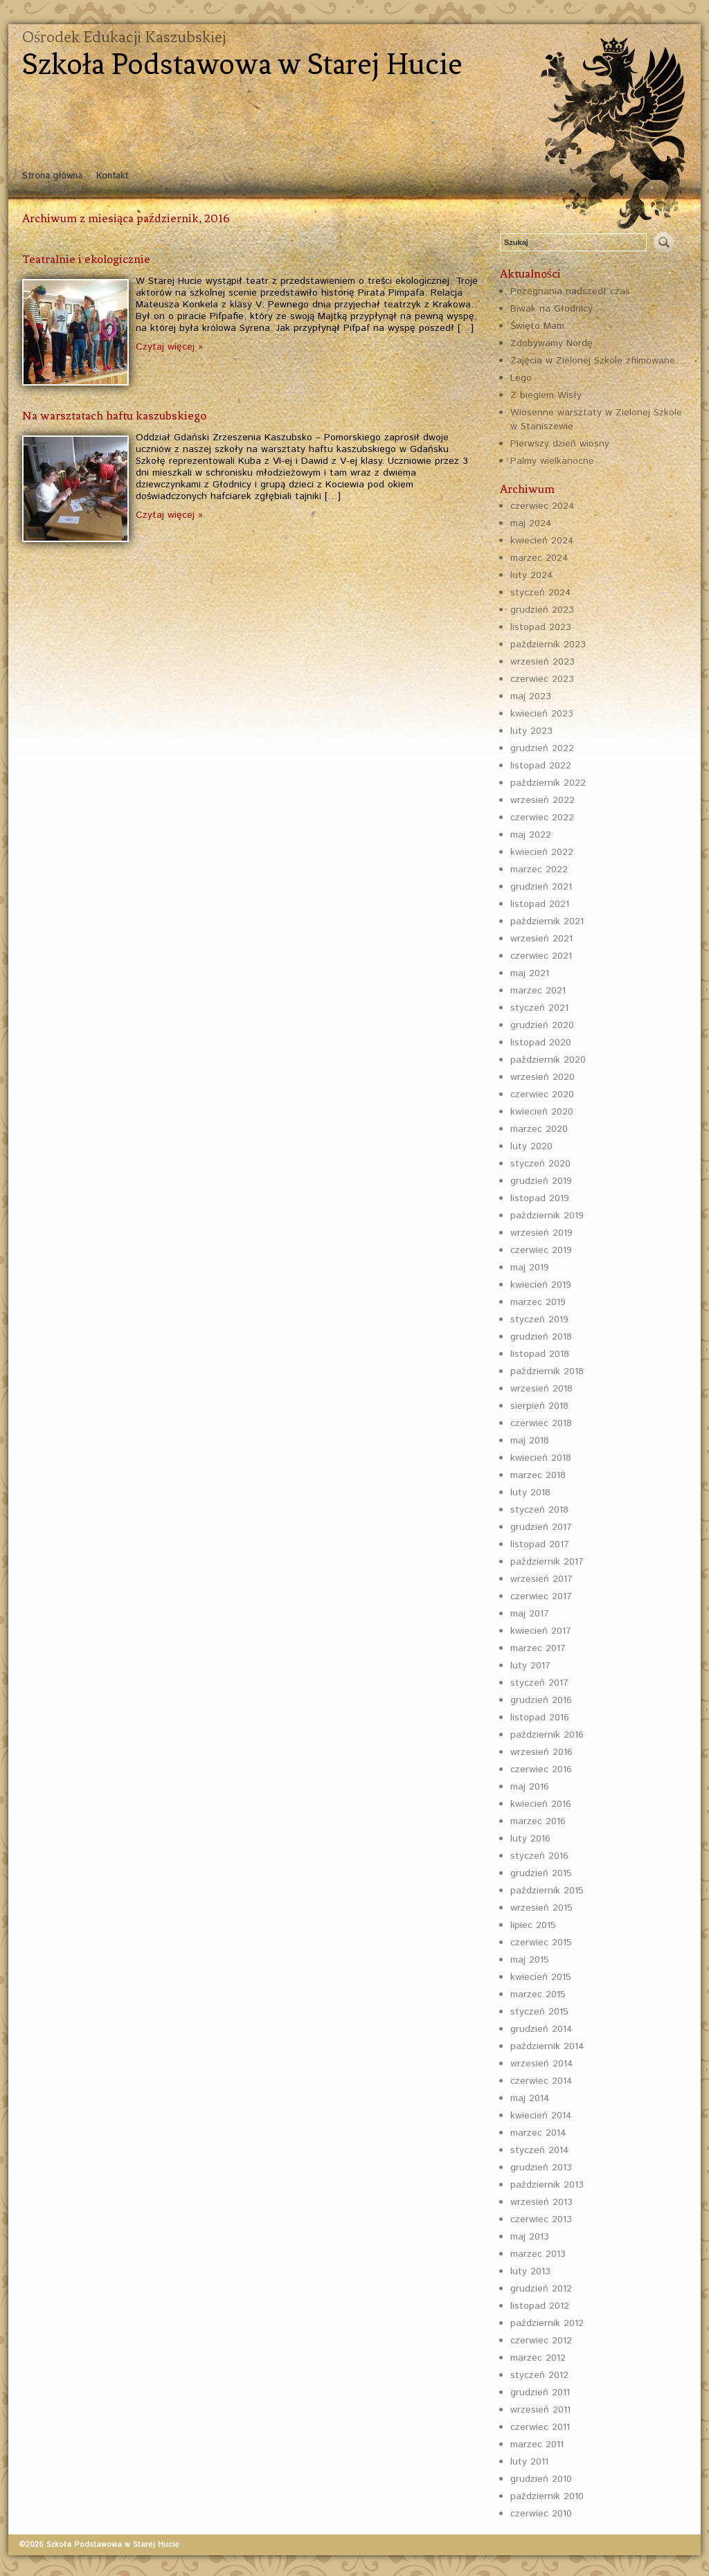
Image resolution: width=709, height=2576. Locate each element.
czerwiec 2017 (541, 1596)
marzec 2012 (538, 2358)
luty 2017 (530, 1666)
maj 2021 (529, 973)
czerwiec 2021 (541, 956)
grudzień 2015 (541, 1873)
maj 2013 (529, 2237)
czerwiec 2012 (541, 2341)
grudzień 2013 (541, 2167)
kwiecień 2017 (540, 1631)
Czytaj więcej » (169, 347)
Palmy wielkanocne (552, 461)
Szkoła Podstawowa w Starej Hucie (242, 64)
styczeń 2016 (539, 1856)
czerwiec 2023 (542, 679)
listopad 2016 (539, 1717)
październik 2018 (547, 1371)
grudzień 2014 (541, 2029)
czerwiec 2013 (541, 2219)
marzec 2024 (539, 558)
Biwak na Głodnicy (551, 309)
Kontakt (112, 176)
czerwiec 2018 (541, 1423)
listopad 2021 (539, 904)
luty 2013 (530, 2271)
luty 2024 (531, 575)
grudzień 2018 (541, 1337)
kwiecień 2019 (540, 1285)
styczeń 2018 (539, 1510)
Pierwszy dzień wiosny (559, 444)
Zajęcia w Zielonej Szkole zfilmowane (592, 361)
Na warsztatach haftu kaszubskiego (114, 415)
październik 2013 (547, 2185)
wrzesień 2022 (542, 800)
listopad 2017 (539, 1544)
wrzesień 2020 (542, 1077)
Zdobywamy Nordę (551, 343)
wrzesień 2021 (541, 939)
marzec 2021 (538, 991)
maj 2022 (530, 835)
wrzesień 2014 (541, 2064)
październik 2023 (548, 644)
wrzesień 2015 (541, 1908)
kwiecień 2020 (541, 1112)
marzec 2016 (538, 1821)
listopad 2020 (540, 1043)
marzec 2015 (538, 1994)
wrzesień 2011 (540, 2410)
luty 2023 (531, 731)
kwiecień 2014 (541, 2116)
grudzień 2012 (541, 2289)
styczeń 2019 (539, 1319)
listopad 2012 (539, 2306)
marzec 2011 (537, 2444)
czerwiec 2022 (542, 818)
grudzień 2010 (541, 2479)
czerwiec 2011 (540, 2427)
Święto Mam (537, 326)
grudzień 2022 (542, 748)
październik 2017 (547, 1562)
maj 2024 (531, 523)
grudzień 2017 (541, 1527)
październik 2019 (547, 1216)
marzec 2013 (538, 2254)
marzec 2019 (538, 1302)
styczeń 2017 (539, 1683)
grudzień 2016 (541, 1700)
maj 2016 (529, 1787)
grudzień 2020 (542, 1025)
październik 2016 (547, 1735)
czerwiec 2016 (541, 1769)
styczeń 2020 (540, 1164)
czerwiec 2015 (541, 1942)
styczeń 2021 (539, 1008)
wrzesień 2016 (541, 1752)
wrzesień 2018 (541, 1389)
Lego (521, 378)
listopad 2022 (540, 766)
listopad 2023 (540, 627)
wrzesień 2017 (541, 1579)
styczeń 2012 (539, 2375)
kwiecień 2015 (540, 1977)
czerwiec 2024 (542, 506)
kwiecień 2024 (542, 541)
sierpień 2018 (539, 1406)
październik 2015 (547, 1891)
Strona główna (52, 176)
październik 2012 (547, 2323)
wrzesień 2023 (542, 662)
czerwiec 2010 (541, 2514)
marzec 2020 (539, 1129)
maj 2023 (530, 696)
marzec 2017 (538, 1648)
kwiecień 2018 (540, 1458)
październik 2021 (547, 921)
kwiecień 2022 (541, 852)
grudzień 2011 (540, 2392)
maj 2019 (529, 1268)
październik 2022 (548, 783)
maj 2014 (530, 2098)
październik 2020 (548, 1060)
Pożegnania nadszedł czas (570, 291)
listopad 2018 (539, 1354)
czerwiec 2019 (541, 1250)
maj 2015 (529, 1960)
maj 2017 (529, 1614)
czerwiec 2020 (542, 1094)
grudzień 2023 (542, 610)
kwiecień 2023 (541, 714)
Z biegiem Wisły (546, 395)
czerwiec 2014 (541, 2081)
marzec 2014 (538, 2133)
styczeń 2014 (539, 2150)
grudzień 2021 (541, 887)
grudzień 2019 (541, 1181)
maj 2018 (529, 1441)
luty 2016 (530, 1839)
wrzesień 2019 (541, 1233)
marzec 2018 (538, 1475)
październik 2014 (547, 2046)
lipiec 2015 (533, 1925)
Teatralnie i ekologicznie (86, 259)
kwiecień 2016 (540, 1804)
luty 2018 (530, 1492)
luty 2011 (529, 2462)
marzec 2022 (539, 869)
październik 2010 (547, 2496)
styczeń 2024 (540, 593)
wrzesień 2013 (541, 2202)
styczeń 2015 (539, 2012)
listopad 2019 (539, 1198)
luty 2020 (531, 1146)
